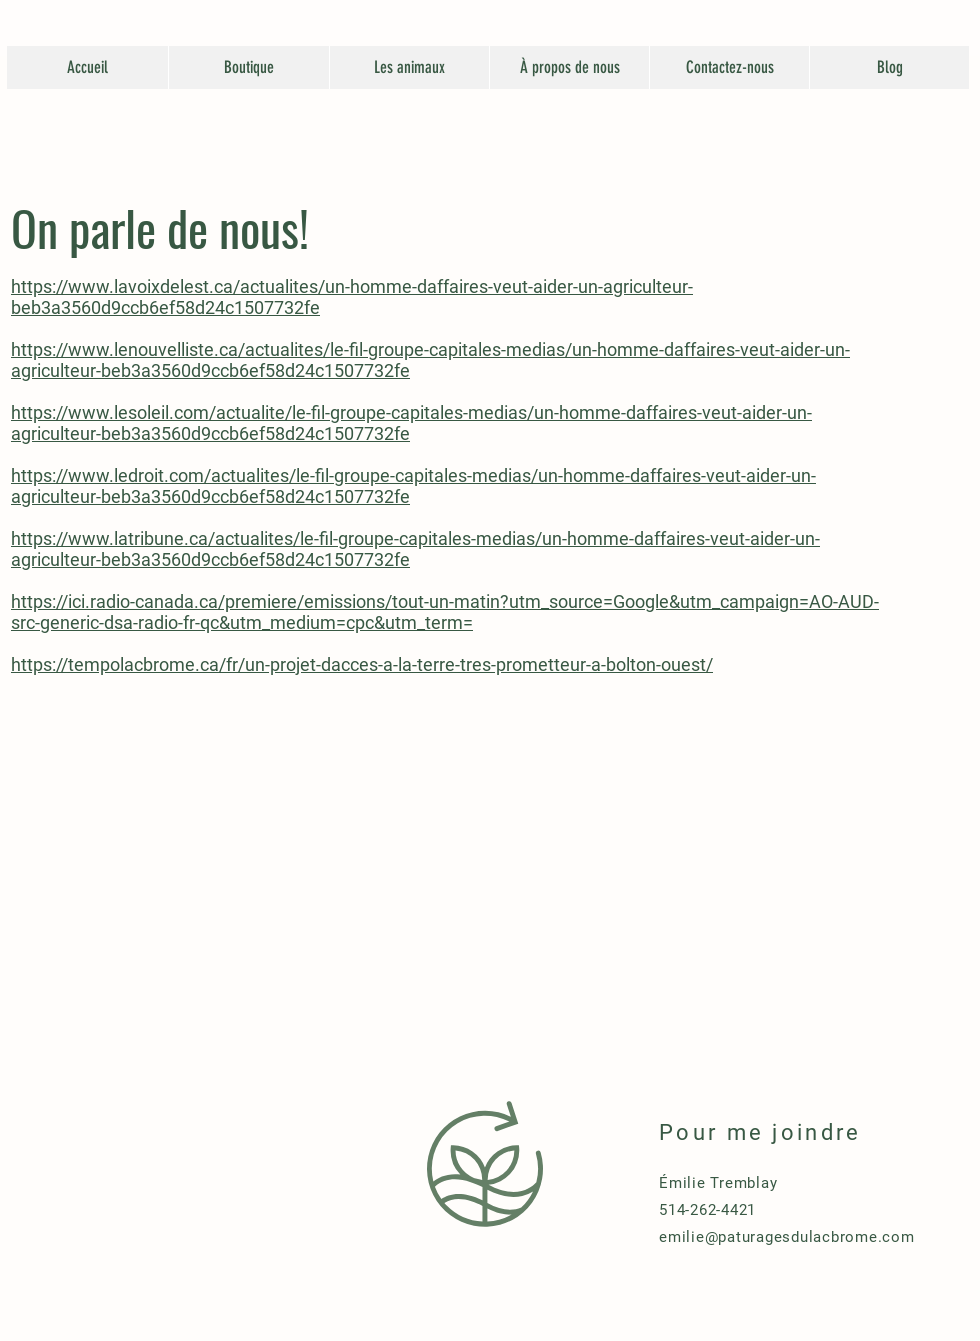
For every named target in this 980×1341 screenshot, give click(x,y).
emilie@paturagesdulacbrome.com (787, 1237)
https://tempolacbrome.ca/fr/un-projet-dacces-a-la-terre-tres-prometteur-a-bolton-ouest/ (362, 664)
